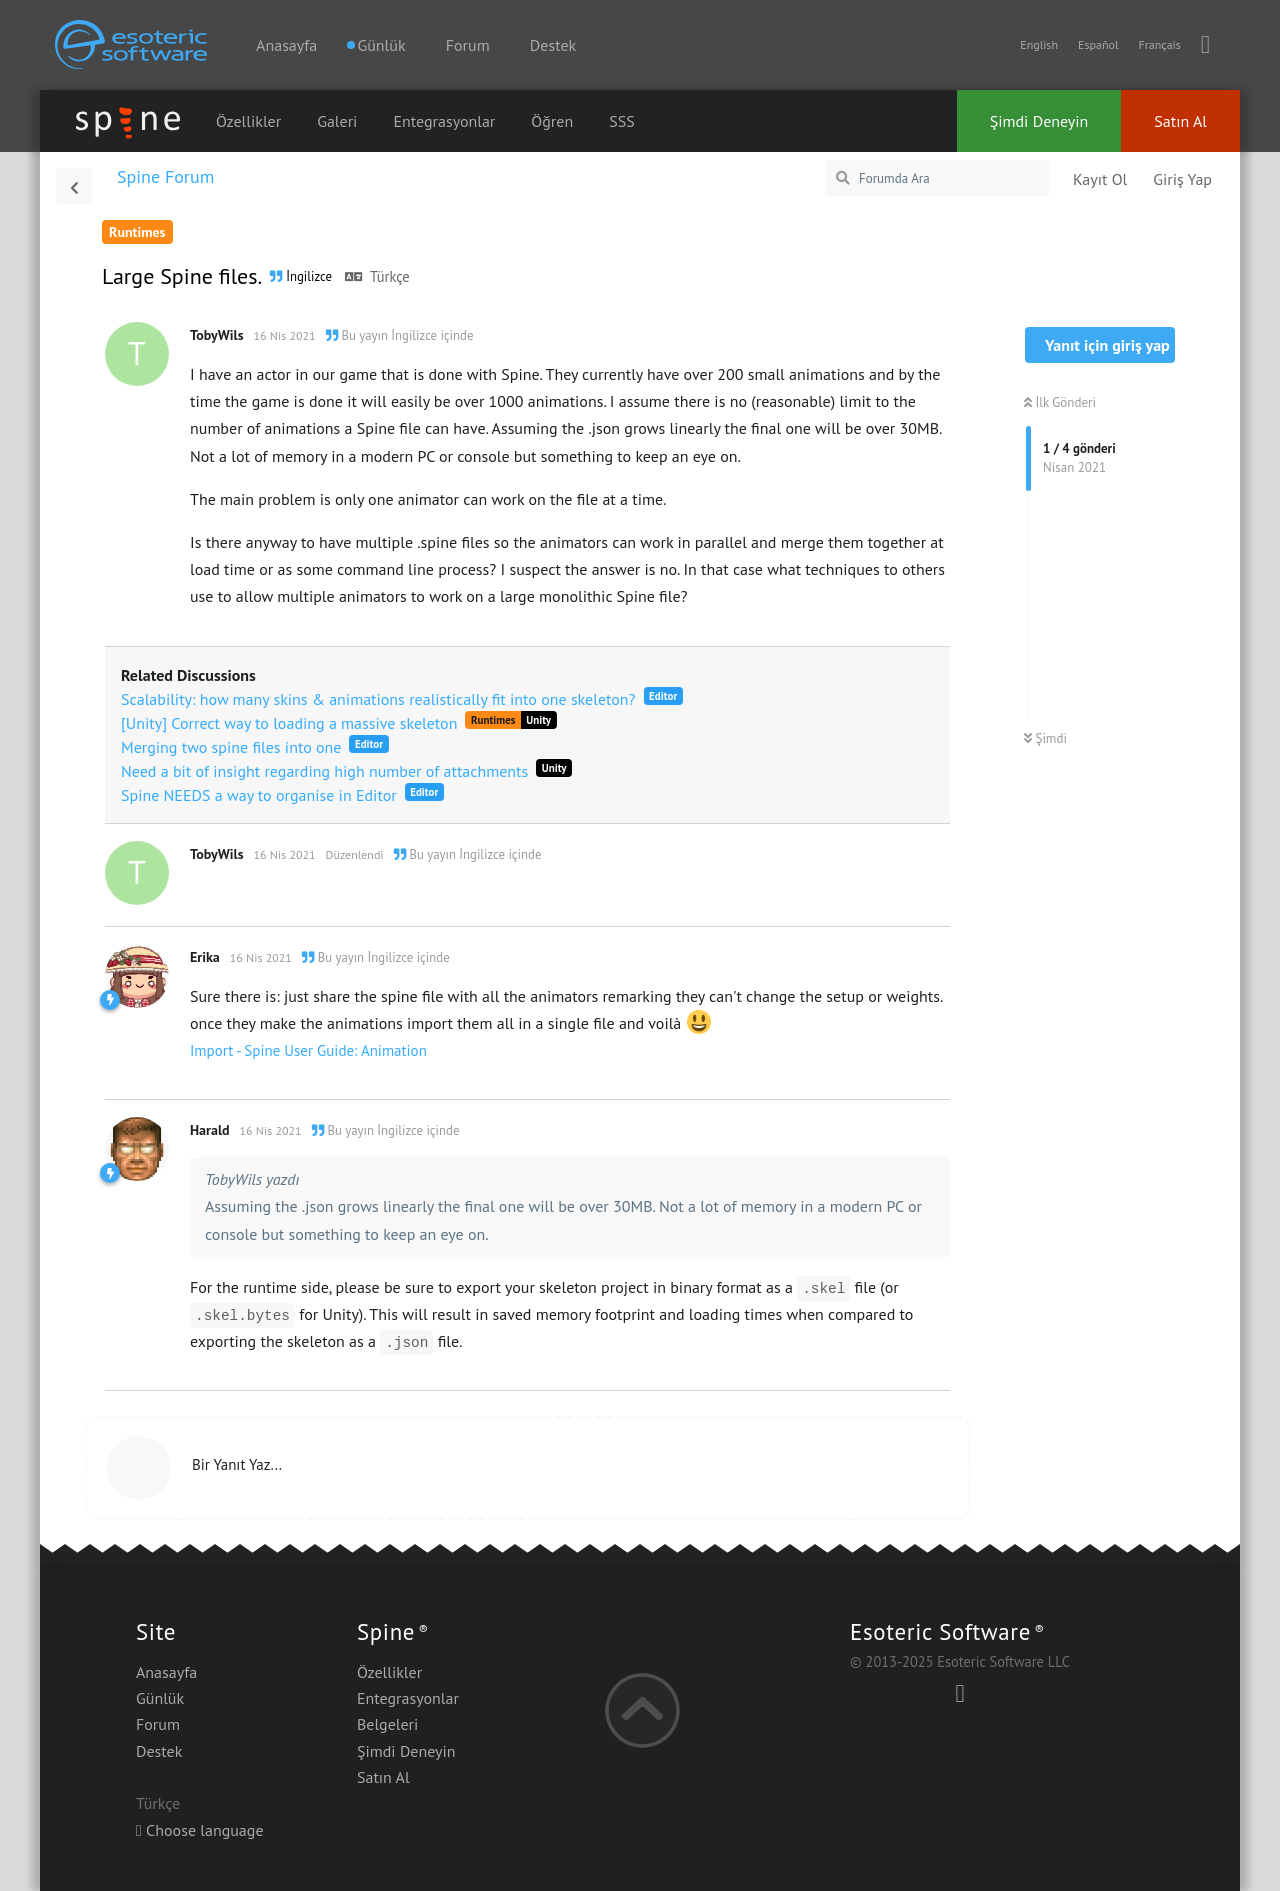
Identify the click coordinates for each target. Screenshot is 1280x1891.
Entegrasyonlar (444, 121)
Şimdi (1045, 738)
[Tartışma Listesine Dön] (74, 186)
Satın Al (1180, 121)
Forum (468, 45)
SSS (622, 121)
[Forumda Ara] (937, 178)
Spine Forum (165, 176)
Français (1159, 44)
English (1039, 44)
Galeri (337, 121)
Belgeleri (387, 1724)
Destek (553, 45)
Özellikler (248, 121)
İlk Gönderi (1060, 402)
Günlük (160, 1698)
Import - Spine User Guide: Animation (308, 1050)
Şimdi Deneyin (1039, 121)
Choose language (200, 1830)
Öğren (552, 121)
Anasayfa (286, 45)
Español (1098, 44)
